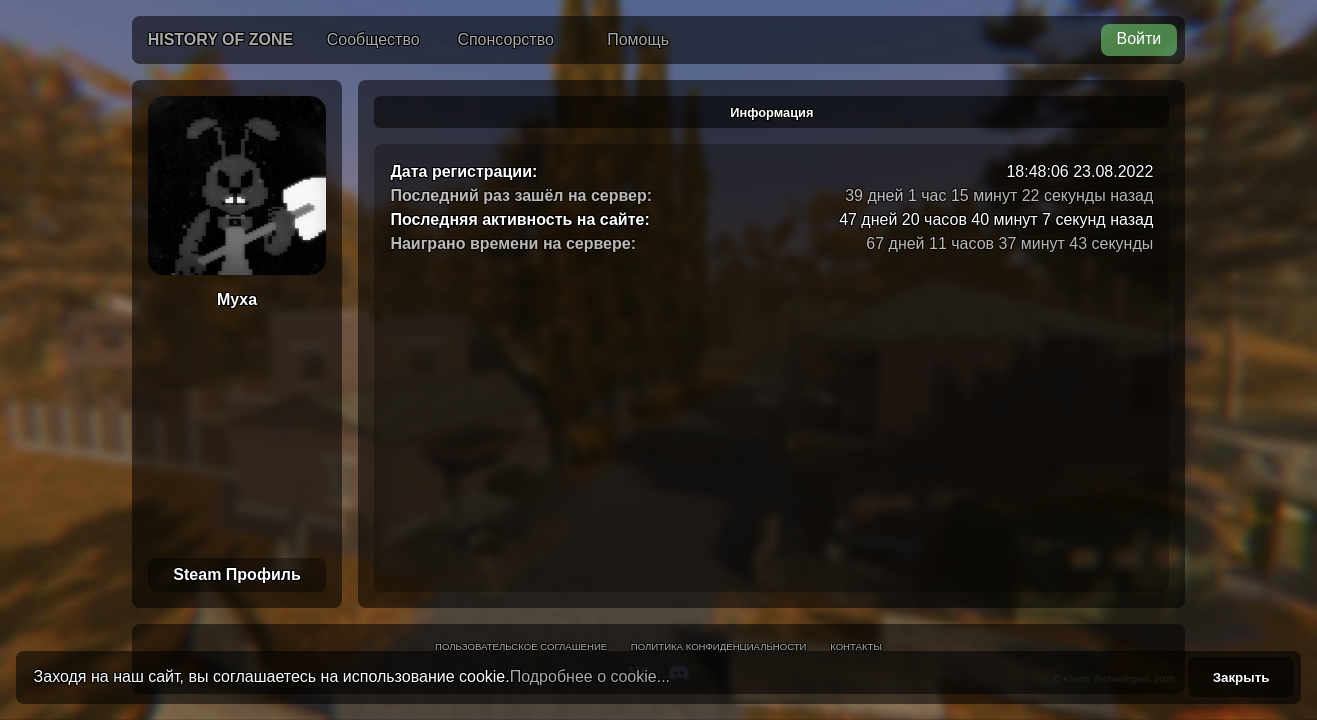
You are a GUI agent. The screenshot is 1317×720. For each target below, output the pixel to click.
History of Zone (221, 39)
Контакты (856, 646)
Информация (771, 112)
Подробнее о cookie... (590, 676)
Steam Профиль (236, 574)
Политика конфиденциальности (719, 646)
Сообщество (373, 39)
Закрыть (1241, 677)
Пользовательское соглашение (521, 646)
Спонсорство (505, 39)
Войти (1139, 38)
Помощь (638, 39)
